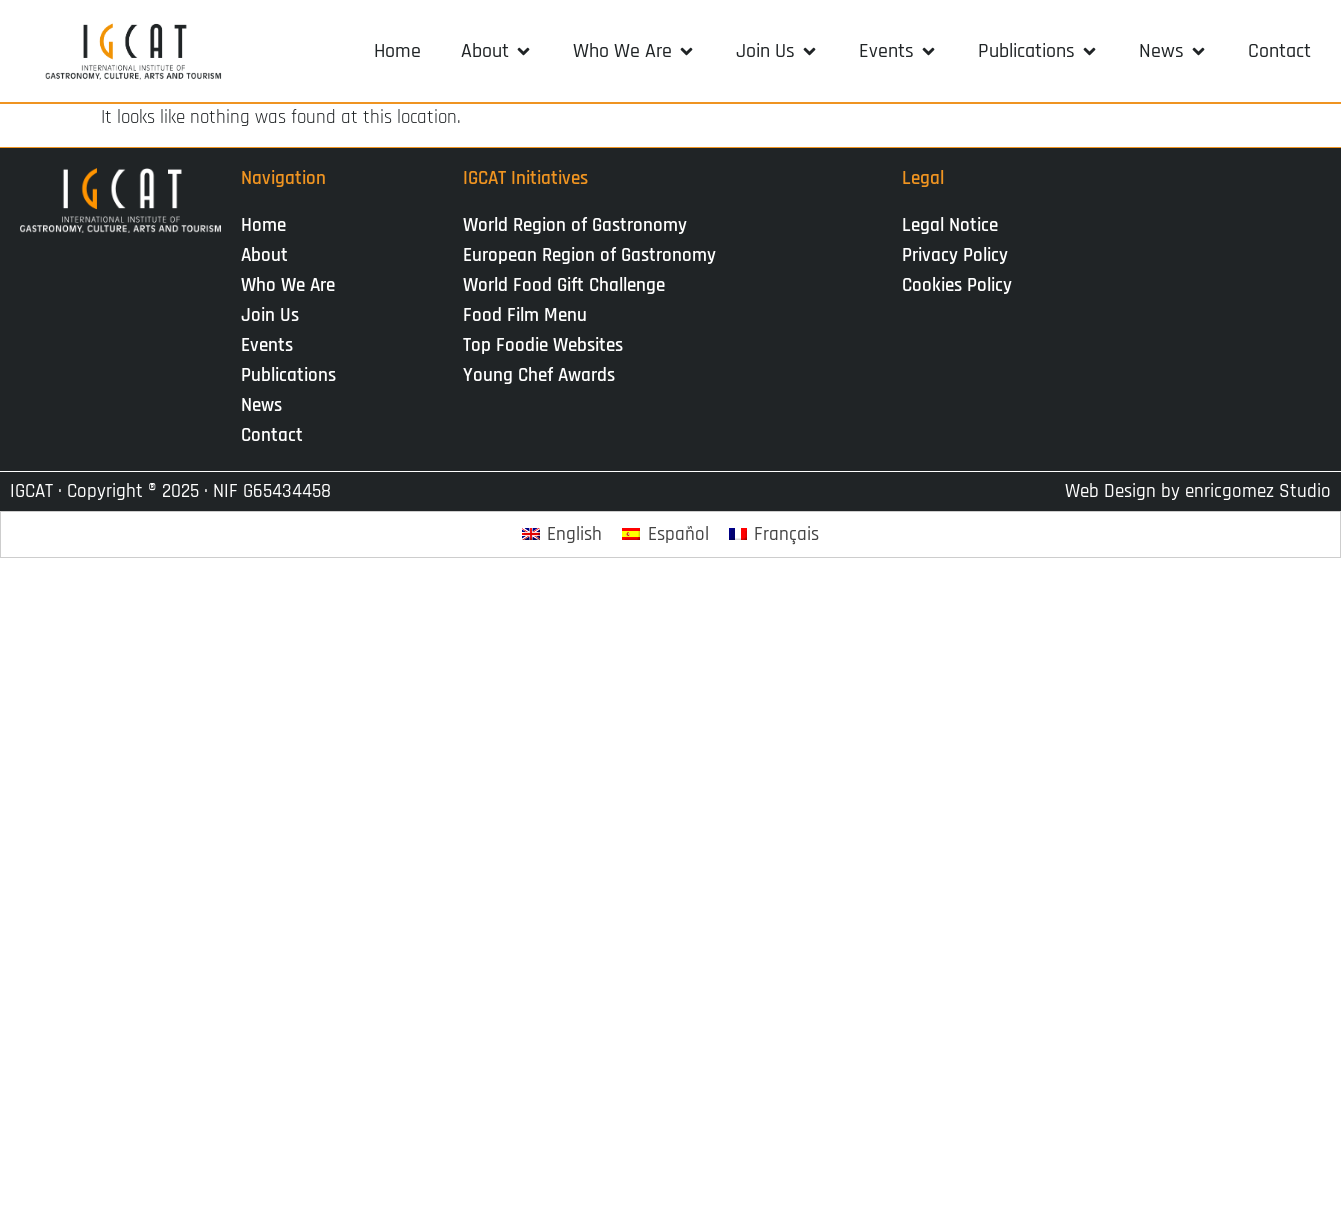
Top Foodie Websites (543, 345)
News (266, 405)
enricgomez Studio (1258, 491)
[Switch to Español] (665, 534)
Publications (293, 375)
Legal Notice (950, 225)
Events (272, 345)
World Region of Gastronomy (575, 225)
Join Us (275, 315)
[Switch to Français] (774, 534)
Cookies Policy (957, 285)
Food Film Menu (525, 315)
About (269, 255)
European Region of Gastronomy (589, 255)
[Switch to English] (562, 534)
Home (263, 225)
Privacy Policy (955, 255)
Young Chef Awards (539, 375)
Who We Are (293, 285)
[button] (497, 51)
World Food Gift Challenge (564, 285)
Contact (272, 435)
